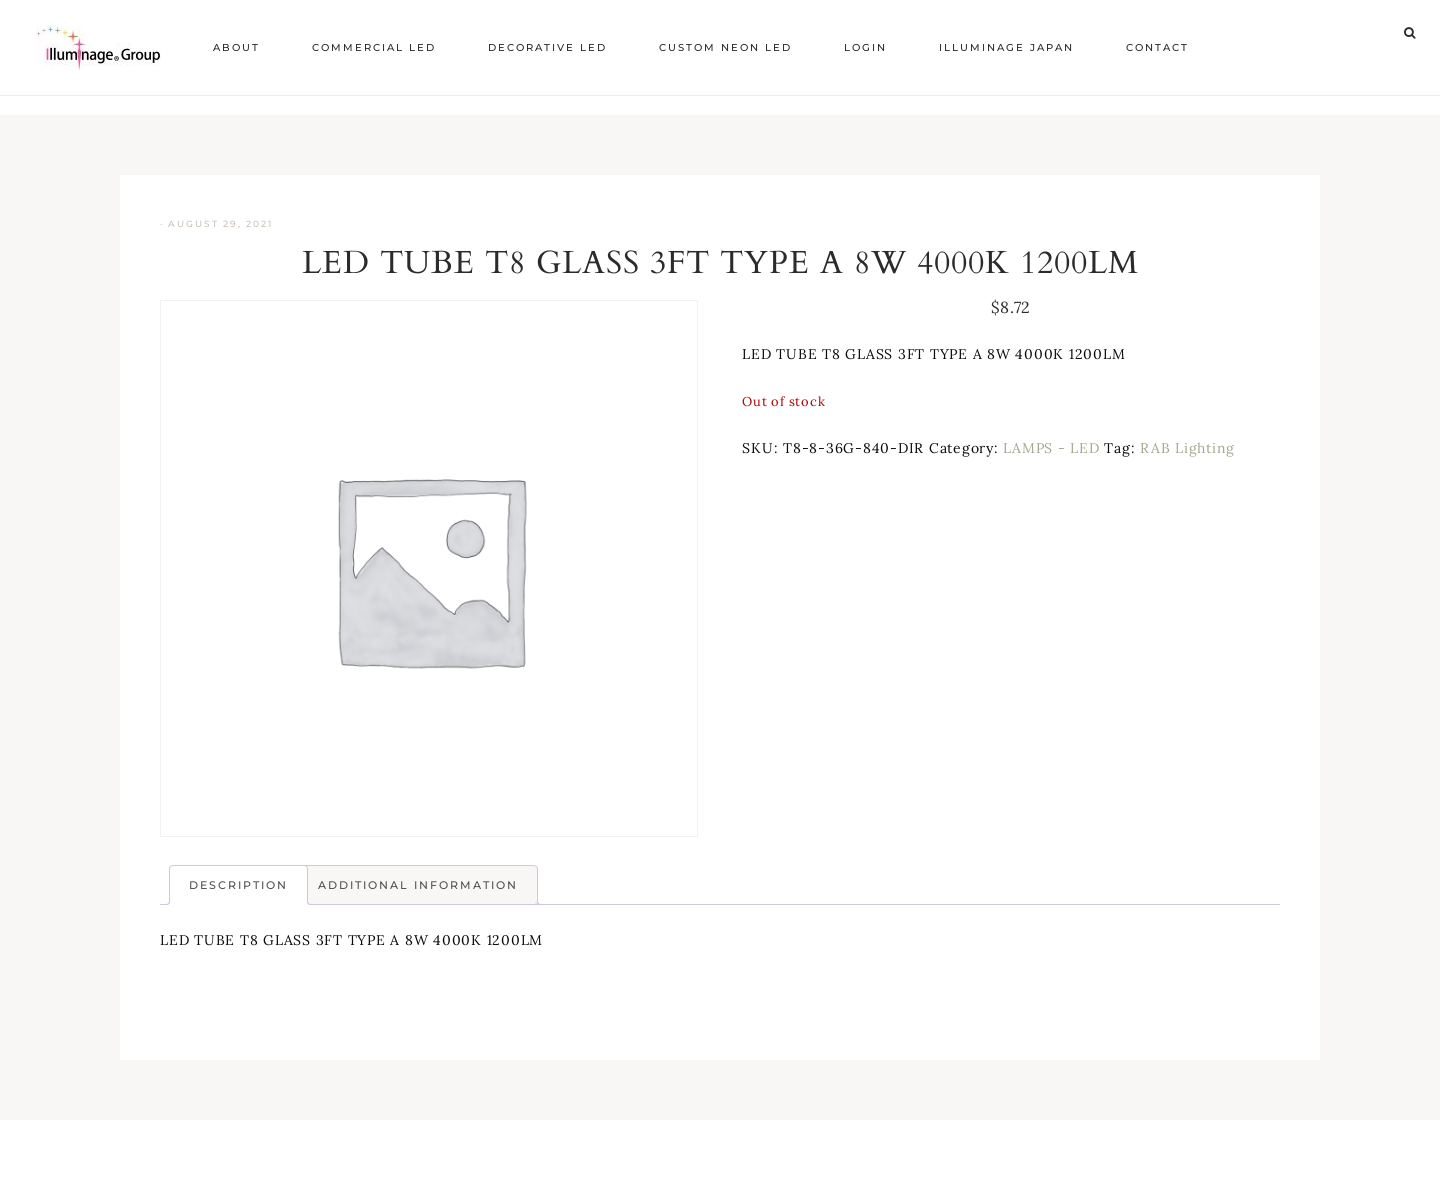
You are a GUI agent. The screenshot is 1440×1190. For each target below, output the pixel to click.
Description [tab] (238, 885)
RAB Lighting (1187, 448)
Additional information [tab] (418, 885)
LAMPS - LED (1051, 448)
